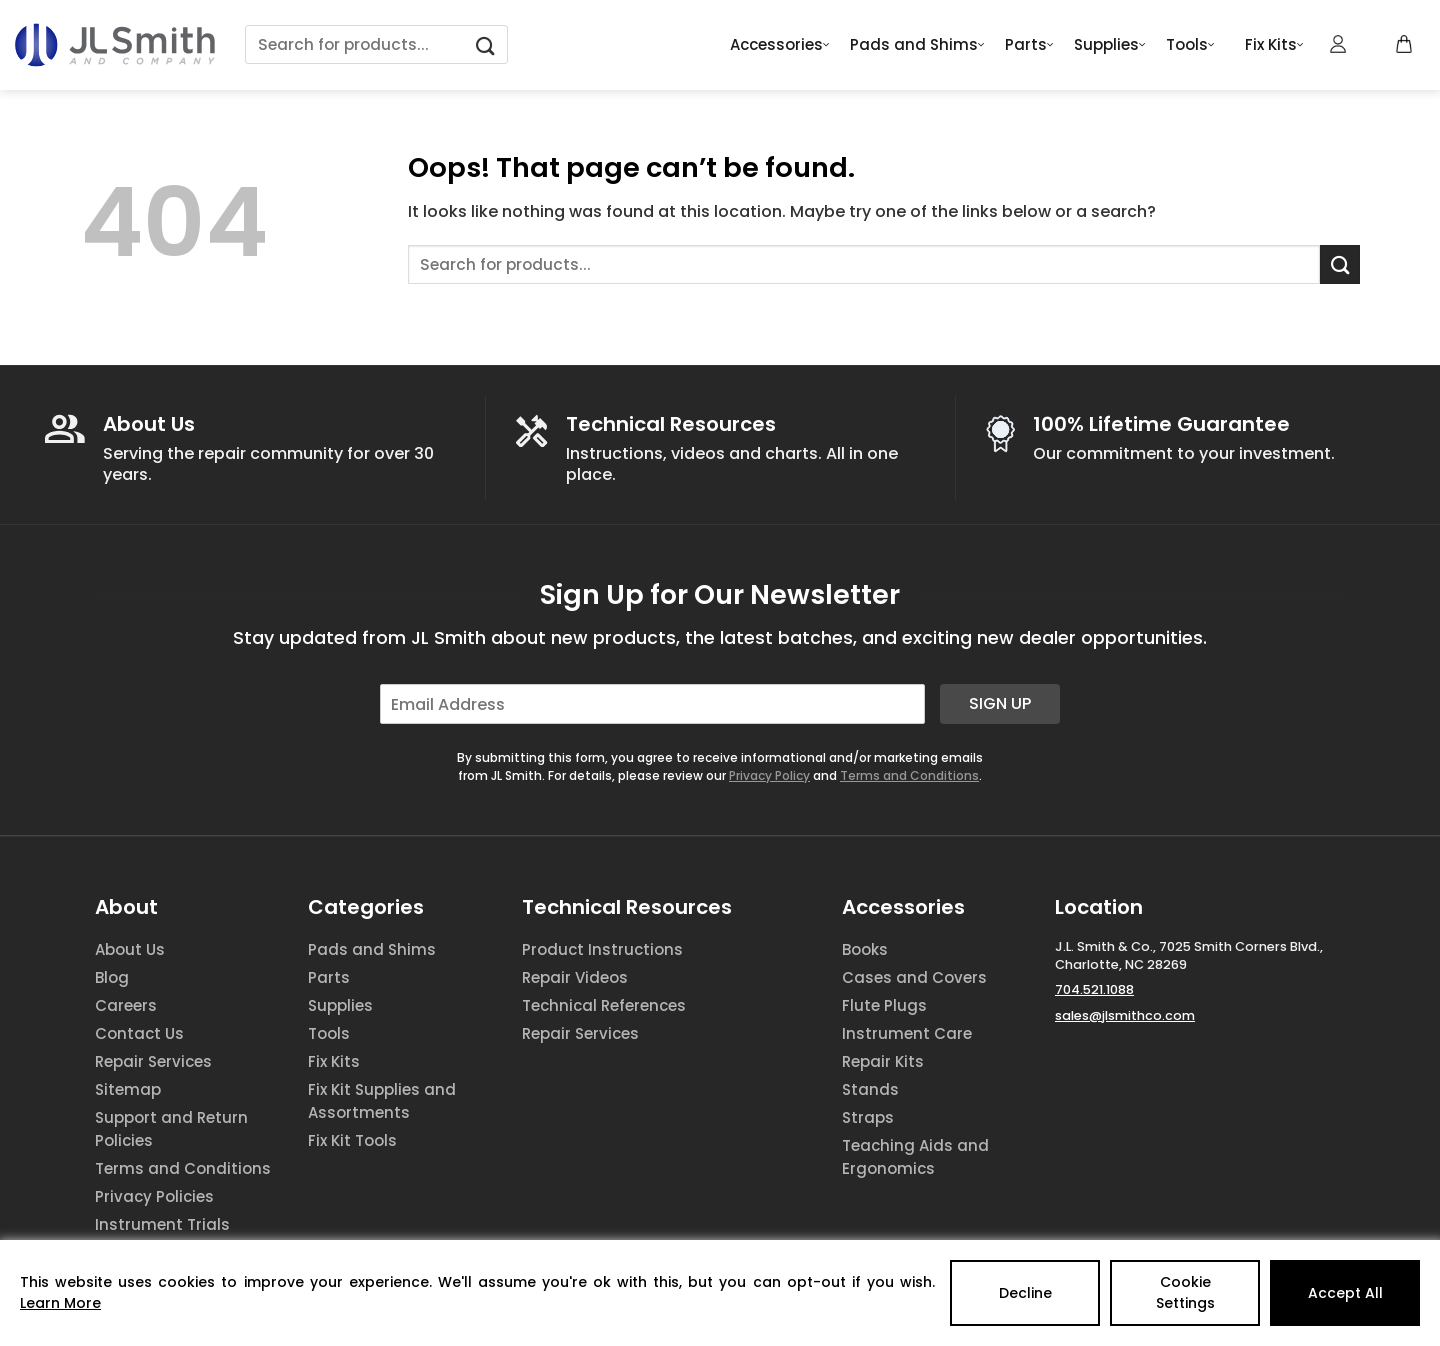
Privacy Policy (769, 775)
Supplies (1110, 45)
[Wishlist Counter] (1372, 45)
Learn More (60, 1303)
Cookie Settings (1185, 1292)
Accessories (780, 45)
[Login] (1339, 44)
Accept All (1345, 1293)
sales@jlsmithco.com (1125, 1015)
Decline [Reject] (1025, 1293)
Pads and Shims (917, 45)
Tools (1190, 45)
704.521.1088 (1094, 989)
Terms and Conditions (909, 775)
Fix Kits (1274, 45)
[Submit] (486, 44)
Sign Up (1000, 703)
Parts (1029, 45)
